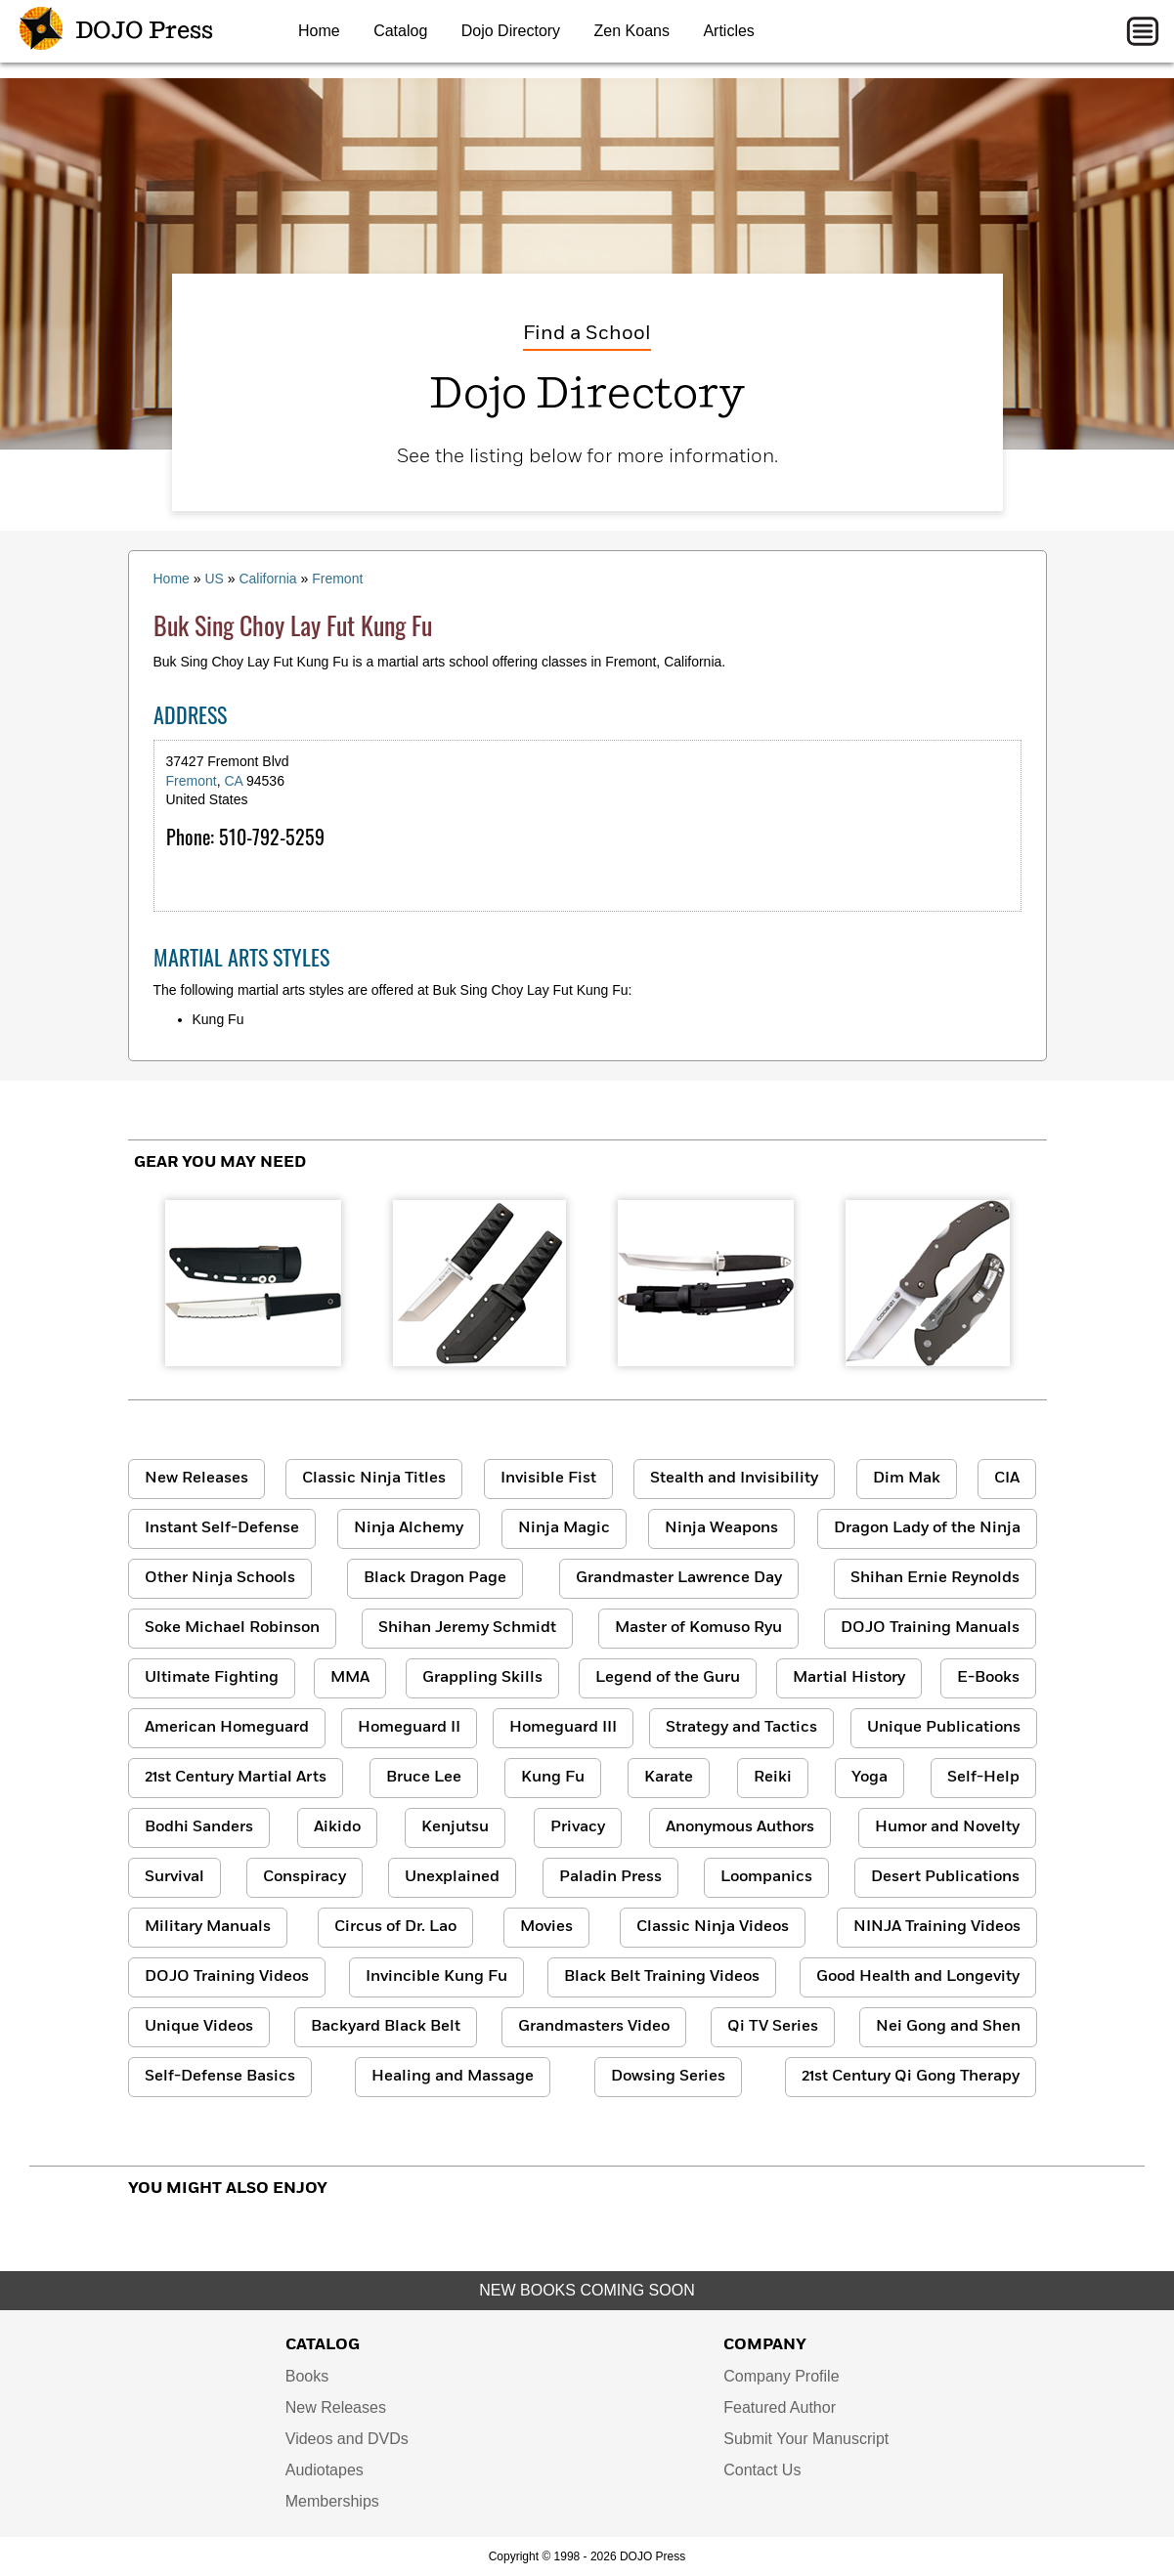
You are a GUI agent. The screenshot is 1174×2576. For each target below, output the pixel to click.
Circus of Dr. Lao (395, 1927)
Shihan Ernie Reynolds (935, 1578)
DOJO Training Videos (227, 1977)
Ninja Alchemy (408, 1528)
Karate (668, 1777)
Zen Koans (632, 30)
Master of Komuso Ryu (698, 1628)
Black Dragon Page (435, 1578)
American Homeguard (227, 1728)
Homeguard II (409, 1728)
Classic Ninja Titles (374, 1478)
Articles (728, 30)
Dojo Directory (510, 30)
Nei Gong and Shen (948, 2027)
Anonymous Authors (740, 1827)
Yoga (869, 1777)
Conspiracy (304, 1877)
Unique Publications (944, 1728)
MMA (350, 1678)
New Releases (196, 1478)
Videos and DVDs (347, 2438)
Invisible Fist (548, 1478)
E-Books (988, 1678)
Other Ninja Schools (220, 1578)
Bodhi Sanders (199, 1827)
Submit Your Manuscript (806, 2438)
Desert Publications (945, 1877)
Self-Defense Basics (220, 2076)
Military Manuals (208, 1927)
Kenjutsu (455, 1827)
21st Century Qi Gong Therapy (911, 2076)
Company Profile (781, 2376)
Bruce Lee (423, 1777)
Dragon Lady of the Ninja (927, 1528)
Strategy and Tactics (741, 1728)
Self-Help (983, 1777)
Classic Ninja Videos (712, 1927)
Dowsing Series (668, 2076)
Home (319, 30)
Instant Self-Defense (222, 1528)
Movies (546, 1927)
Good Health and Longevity (918, 1977)
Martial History (849, 1678)
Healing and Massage (452, 2076)
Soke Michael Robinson (232, 1628)
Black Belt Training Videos (662, 1977)
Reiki (773, 1777)
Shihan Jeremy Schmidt (467, 1628)
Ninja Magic (564, 1528)
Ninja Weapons (721, 1528)
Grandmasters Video (594, 2027)
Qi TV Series (772, 2027)
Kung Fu (553, 1777)
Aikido (337, 1827)
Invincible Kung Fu (436, 1977)
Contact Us (762, 2470)
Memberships (332, 2501)
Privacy (577, 1827)
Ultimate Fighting (212, 1678)
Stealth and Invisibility (734, 1478)
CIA (1007, 1478)
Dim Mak (906, 1478)
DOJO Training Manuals (930, 1628)
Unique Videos (199, 2027)
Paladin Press (610, 1877)
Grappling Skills (482, 1678)
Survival (174, 1877)
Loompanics (766, 1877)
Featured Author (779, 2407)
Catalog (400, 30)
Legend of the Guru (667, 1678)
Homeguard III (563, 1728)
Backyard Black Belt (385, 2027)
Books (306, 2376)
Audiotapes (324, 2470)
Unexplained (452, 1877)
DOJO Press (116, 31)
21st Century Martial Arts (235, 1777)
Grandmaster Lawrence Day (679, 1578)
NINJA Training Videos (937, 1927)
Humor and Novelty (947, 1827)
